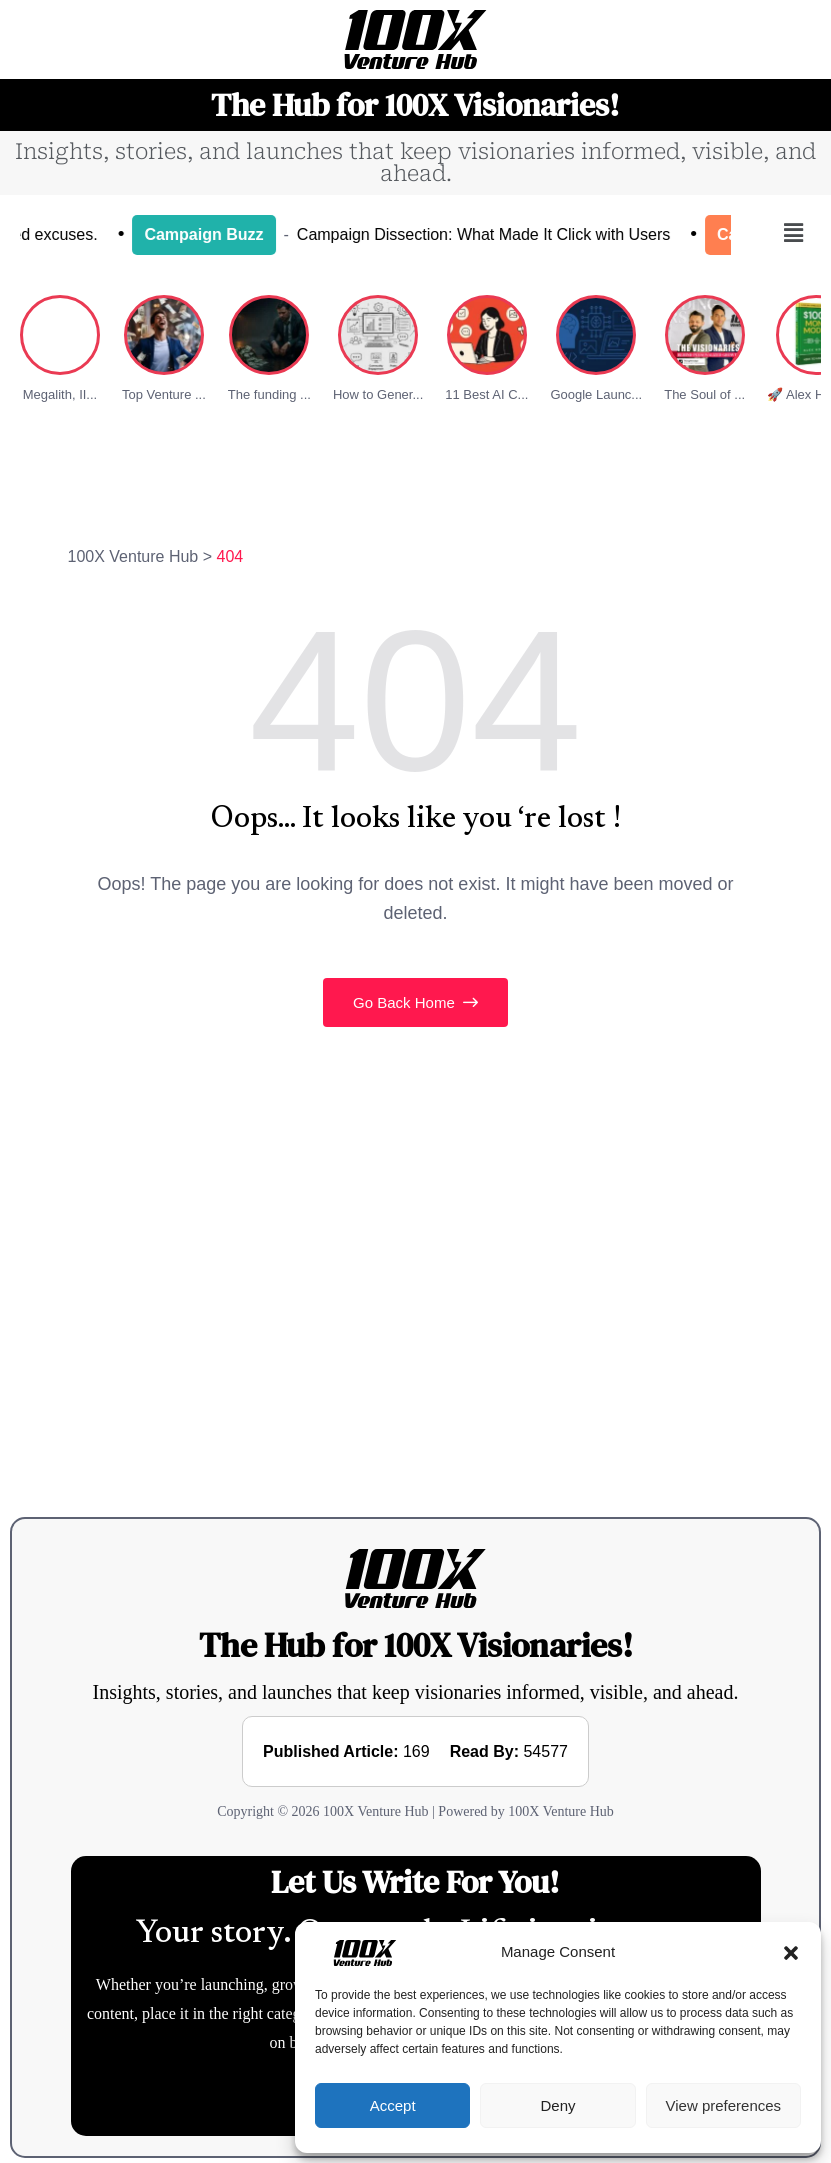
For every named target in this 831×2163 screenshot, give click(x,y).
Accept (393, 2105)
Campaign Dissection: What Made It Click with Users (504, 234)
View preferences (724, 2105)
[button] (791, 1952)
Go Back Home (415, 1002)
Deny (557, 2105)
